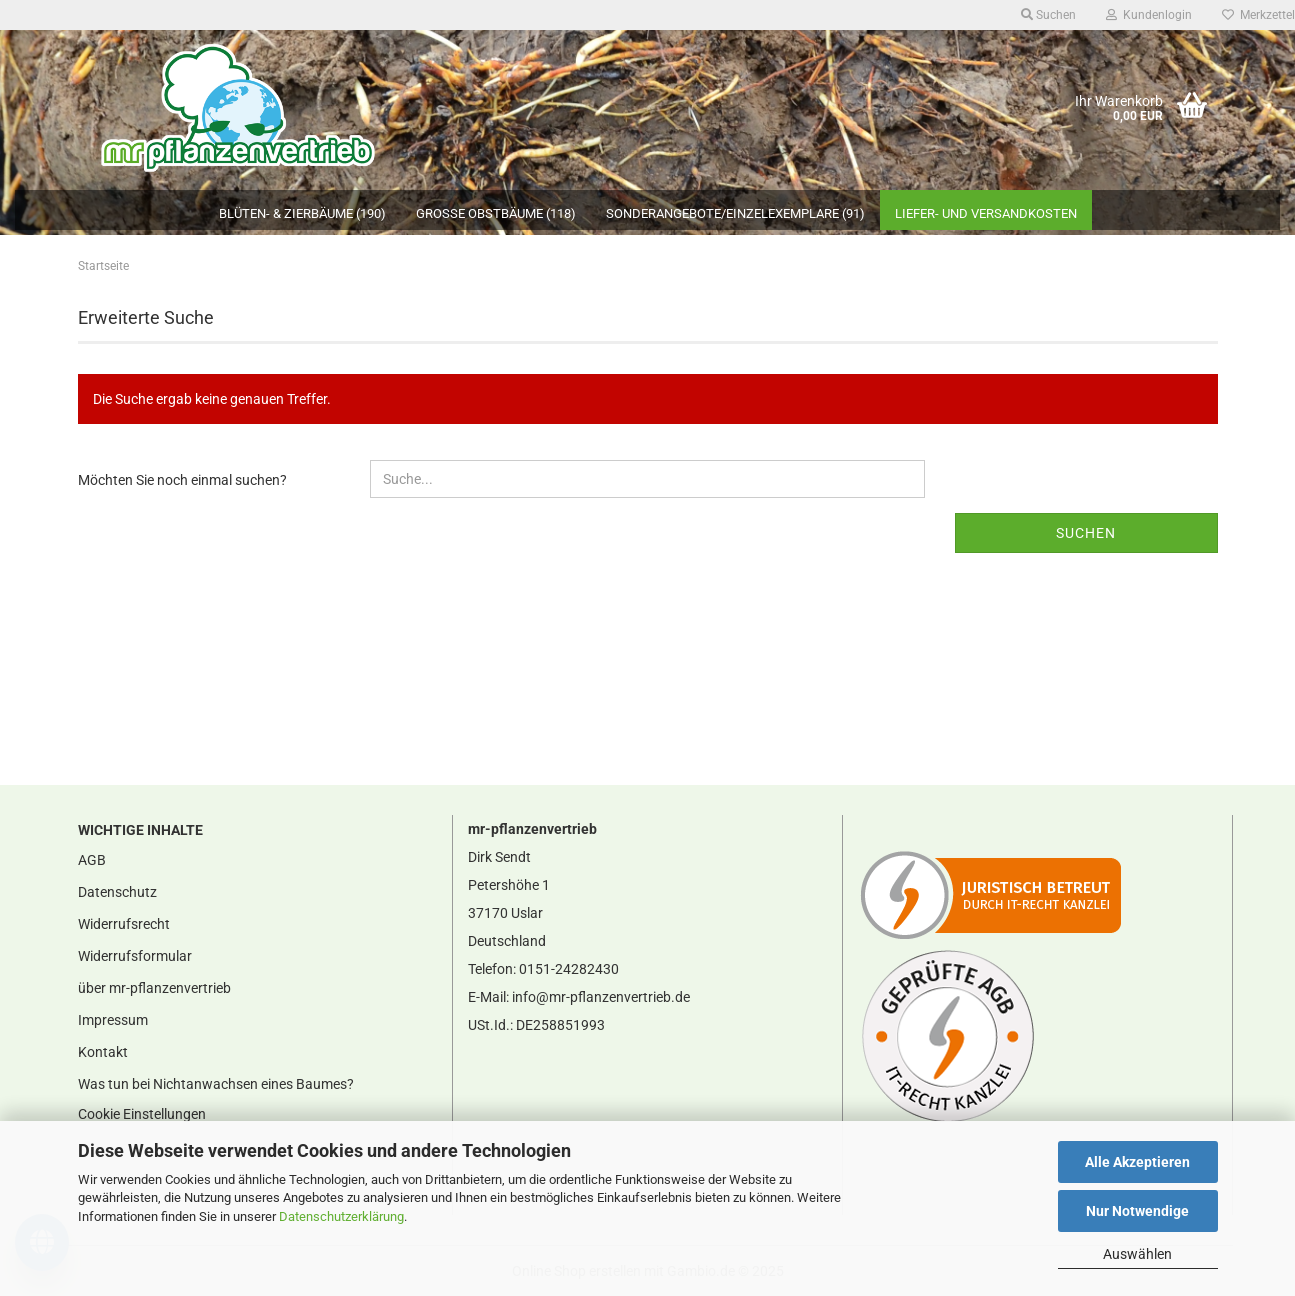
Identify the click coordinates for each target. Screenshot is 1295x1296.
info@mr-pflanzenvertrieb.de (601, 997)
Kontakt (103, 1052)
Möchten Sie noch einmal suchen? (182, 480)
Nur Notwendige (1137, 1211)
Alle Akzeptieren (1137, 1162)
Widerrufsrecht (124, 924)
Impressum (113, 1020)
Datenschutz (117, 892)
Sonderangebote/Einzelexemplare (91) (735, 213)
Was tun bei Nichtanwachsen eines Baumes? (216, 1084)
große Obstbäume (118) (496, 213)
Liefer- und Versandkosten (986, 213)
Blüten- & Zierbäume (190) (302, 213)
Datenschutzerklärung (341, 1216)
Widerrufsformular (135, 956)
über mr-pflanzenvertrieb (154, 988)
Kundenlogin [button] (1149, 15)
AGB (92, 860)
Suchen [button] (1048, 15)
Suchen (1086, 533)
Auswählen (1137, 1254)
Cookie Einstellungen (142, 1114)
